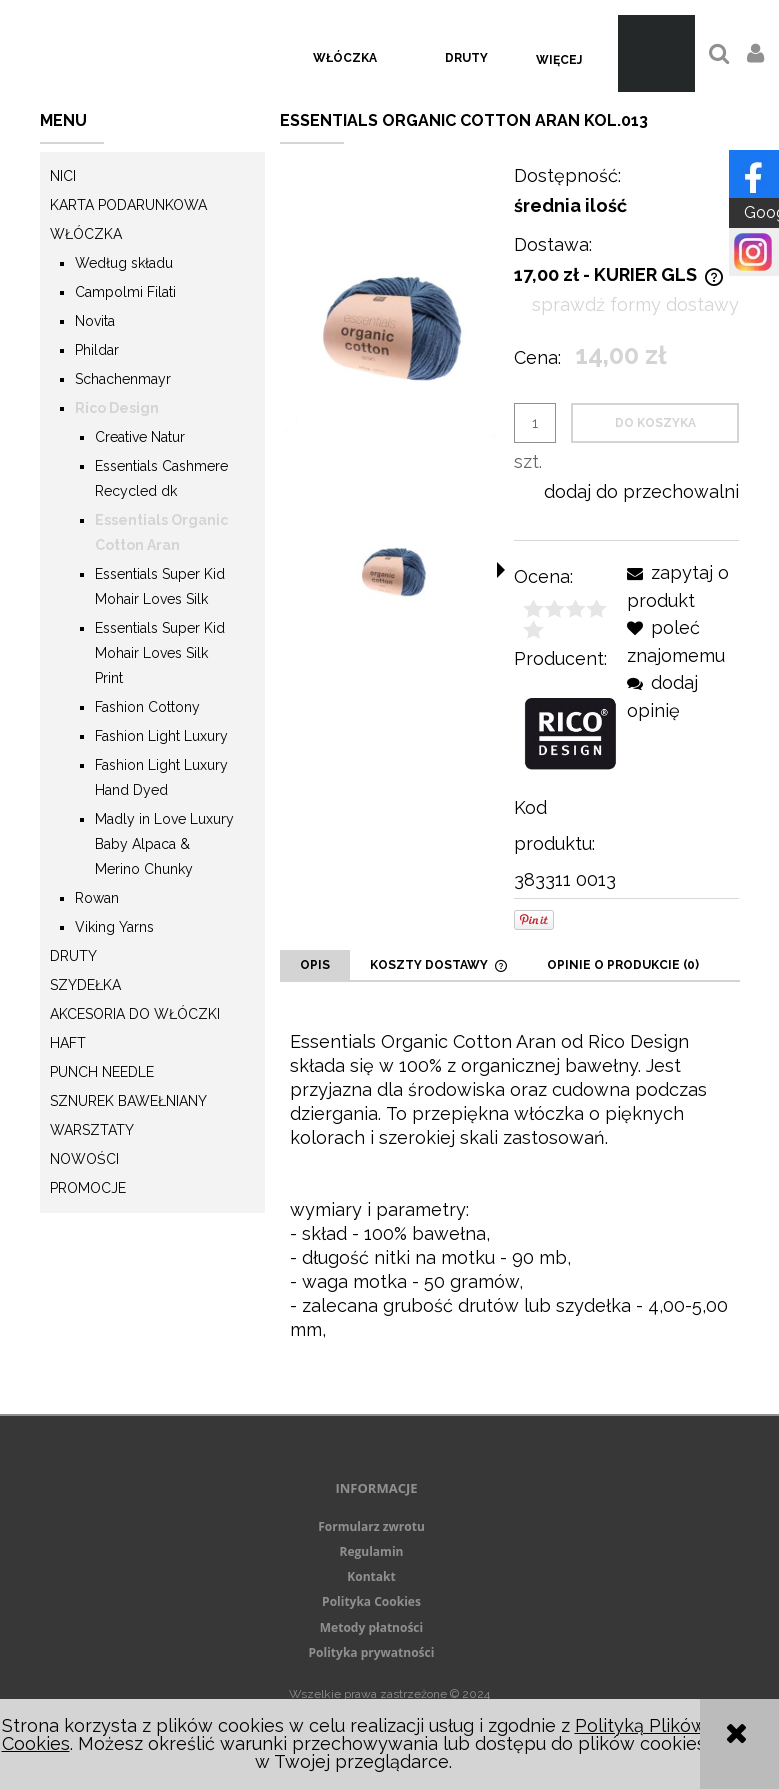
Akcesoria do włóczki (135, 1014)
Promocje (88, 1188)
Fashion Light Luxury (161, 736)
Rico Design (117, 408)
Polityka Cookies (371, 1601)
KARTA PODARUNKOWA (128, 205)
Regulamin (372, 1551)
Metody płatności (371, 1627)
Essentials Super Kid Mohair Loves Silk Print (160, 653)
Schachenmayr (123, 379)
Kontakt (371, 1576)
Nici (63, 176)
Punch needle (102, 1072)
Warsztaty (92, 1130)
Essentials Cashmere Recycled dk (161, 478)
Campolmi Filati (125, 292)
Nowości (84, 1159)
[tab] (315, 965)
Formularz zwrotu (371, 1526)
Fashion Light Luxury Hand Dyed (161, 777)
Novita (95, 321)
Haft (68, 1043)
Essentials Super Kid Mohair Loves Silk (160, 586)
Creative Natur (140, 437)
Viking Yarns (114, 927)
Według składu (124, 263)
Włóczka (86, 234)
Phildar (97, 350)
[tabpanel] (510, 1198)
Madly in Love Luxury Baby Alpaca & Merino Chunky (164, 844)
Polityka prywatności (372, 1652)
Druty (73, 956)
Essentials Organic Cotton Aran (161, 532)
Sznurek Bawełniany (128, 1101)
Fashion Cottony (147, 707)
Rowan (97, 898)
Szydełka (85, 985)
